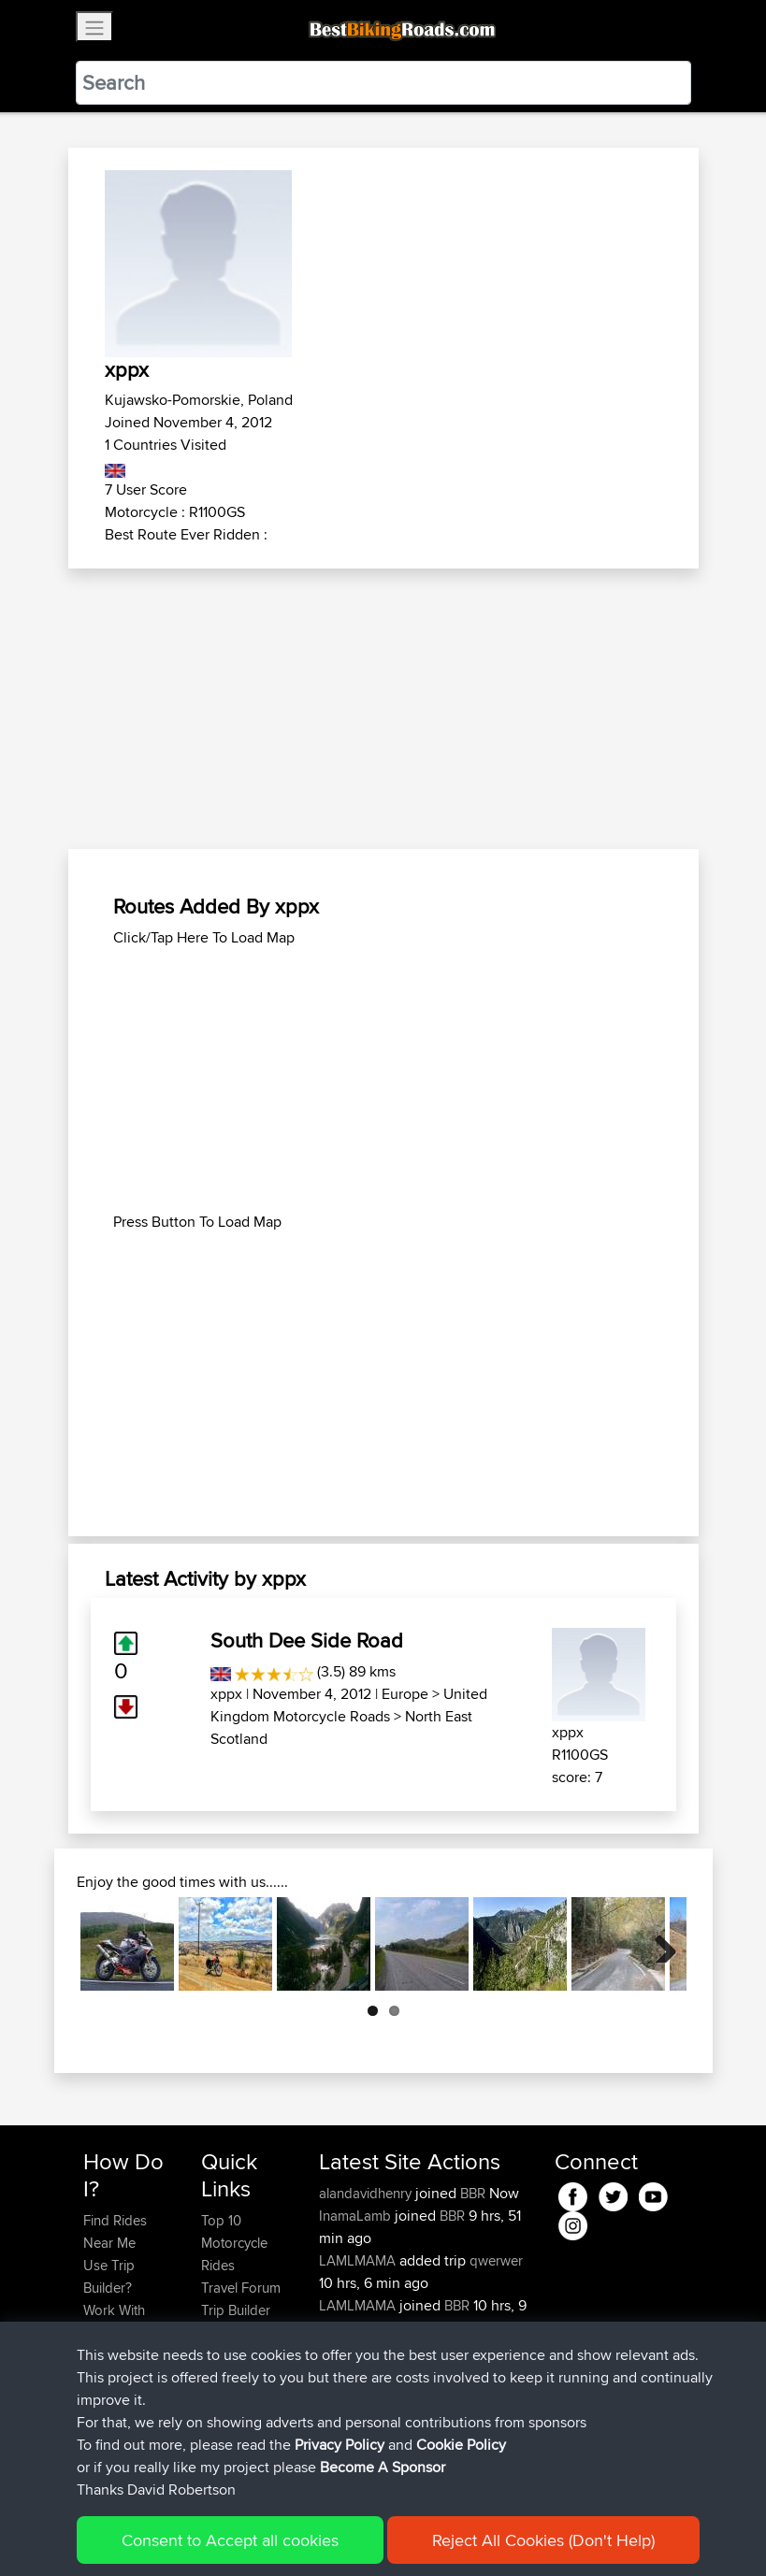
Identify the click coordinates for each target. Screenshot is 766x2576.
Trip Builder (235, 2310)
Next (658, 1944)
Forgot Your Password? (119, 2366)
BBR (472, 2193)
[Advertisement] (383, 709)
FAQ (95, 2444)
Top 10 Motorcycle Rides (234, 2242)
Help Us (226, 2377)
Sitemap (257, 2534)
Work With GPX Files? (115, 2321)
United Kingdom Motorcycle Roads (348, 1705)
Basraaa (345, 2372)
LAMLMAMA (359, 2260)
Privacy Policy (334, 2534)
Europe (405, 1694)
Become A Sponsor (114, 2411)
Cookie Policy (427, 2534)
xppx (226, 1694)
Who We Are (239, 2332)
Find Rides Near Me (115, 2231)
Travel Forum (241, 2287)
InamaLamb (357, 2215)
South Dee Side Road (306, 1640)
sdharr (340, 2350)
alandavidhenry (367, 2193)
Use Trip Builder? (109, 2276)
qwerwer (496, 2260)
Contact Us (234, 2355)
